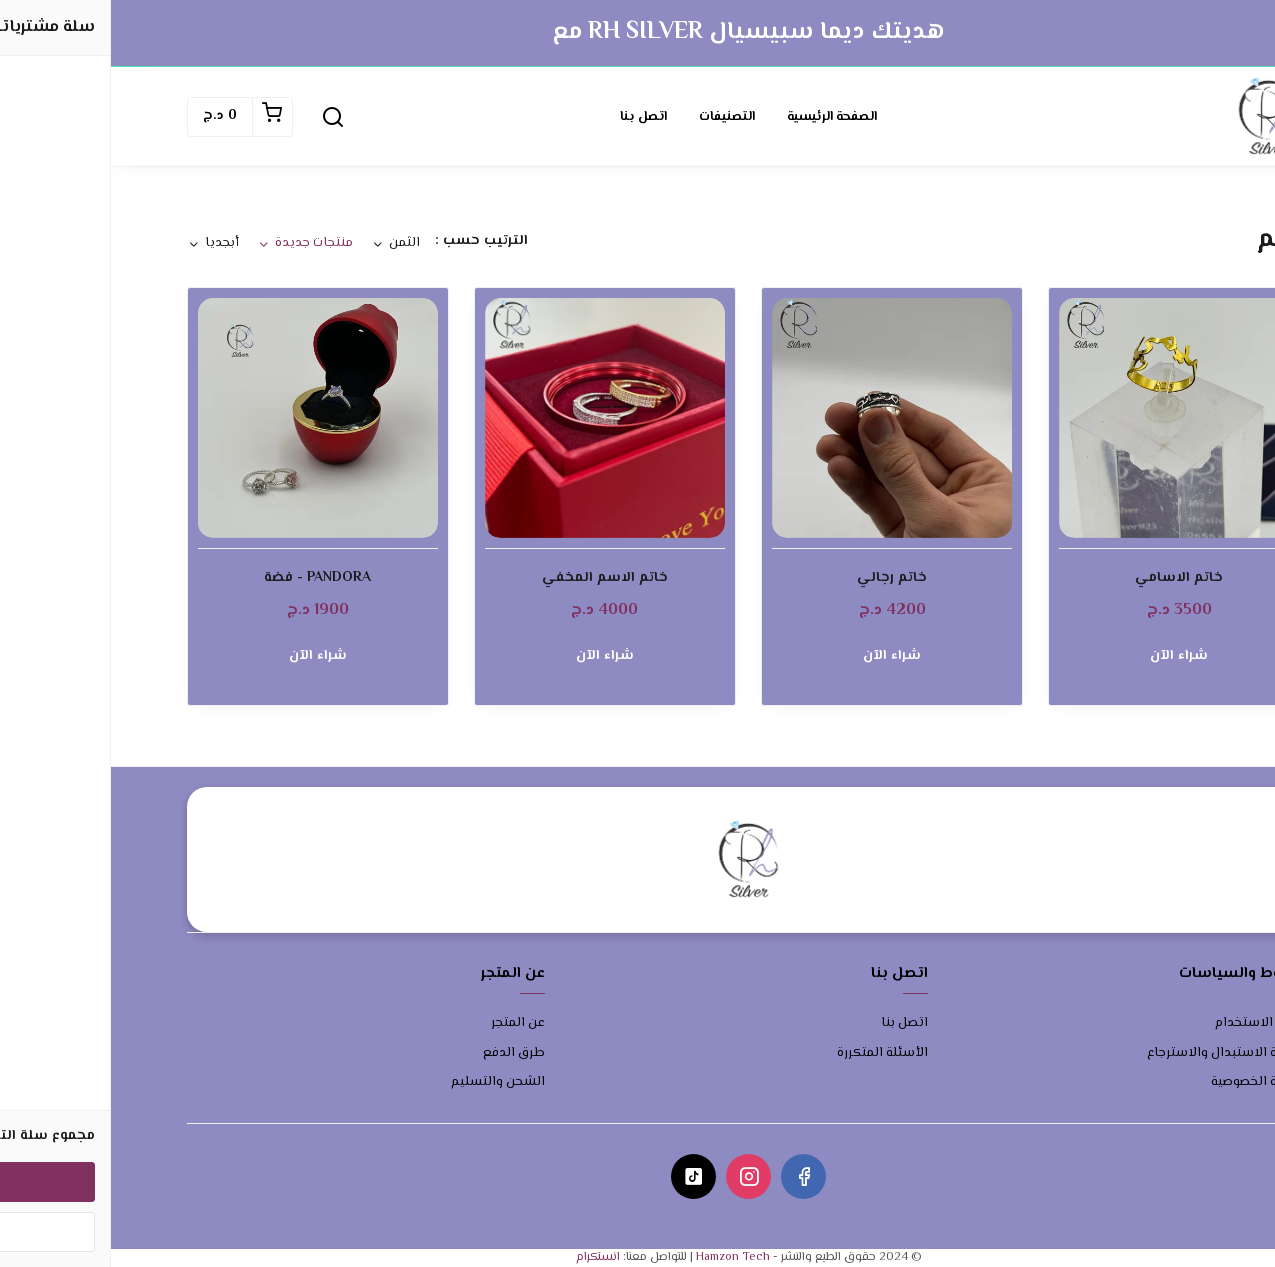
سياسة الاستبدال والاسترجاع (1118, 1053)
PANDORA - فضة (206, 579)
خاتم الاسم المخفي (494, 579)
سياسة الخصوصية (1150, 1082)
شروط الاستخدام (1152, 1023)
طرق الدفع (403, 1053)
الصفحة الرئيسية (721, 117)
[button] (222, 117)
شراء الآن (1068, 656)
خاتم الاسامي (1068, 579)
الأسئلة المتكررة (771, 1053)
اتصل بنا (532, 117)
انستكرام (487, 1257)
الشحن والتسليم (387, 1082)
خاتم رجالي (781, 579)
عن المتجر (407, 1023)
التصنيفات (616, 117)
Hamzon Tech (622, 1257)
